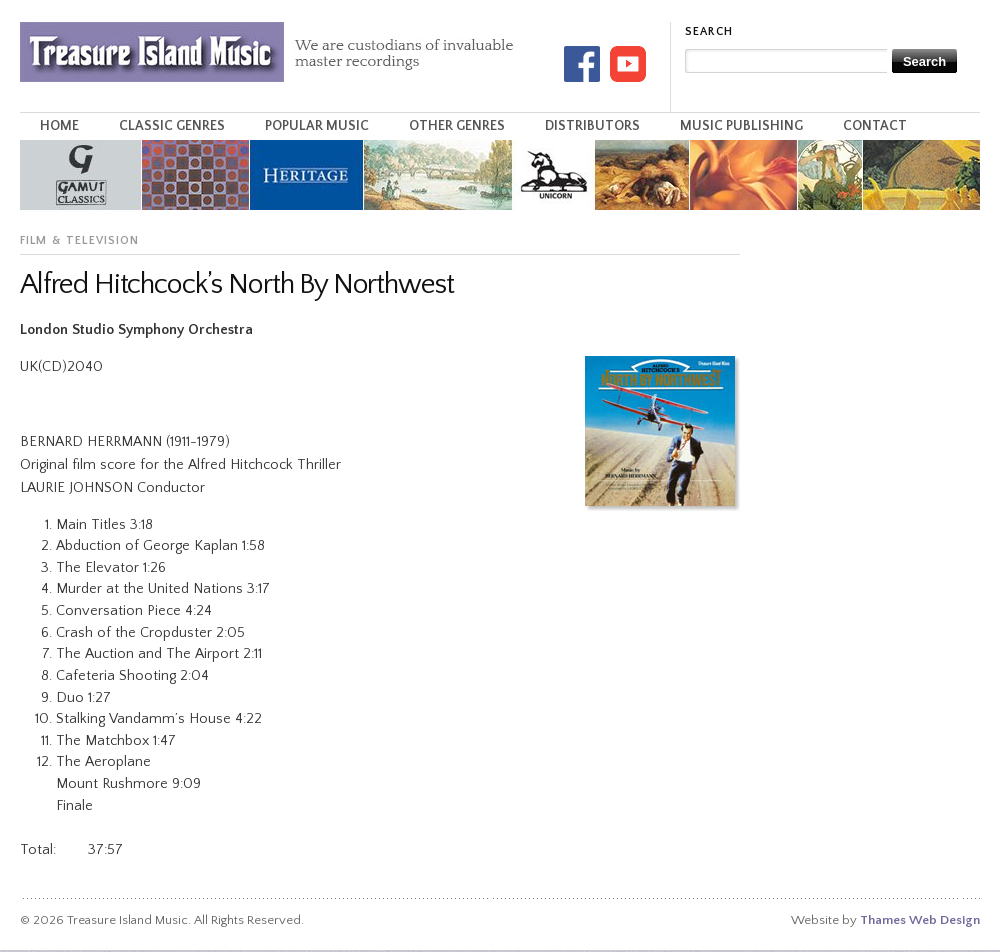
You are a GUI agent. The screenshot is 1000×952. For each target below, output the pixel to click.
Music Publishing (741, 126)
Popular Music (317, 126)
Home (59, 126)
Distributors (592, 126)
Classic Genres (172, 126)
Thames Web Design (920, 920)
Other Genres (457, 126)
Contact (875, 126)
